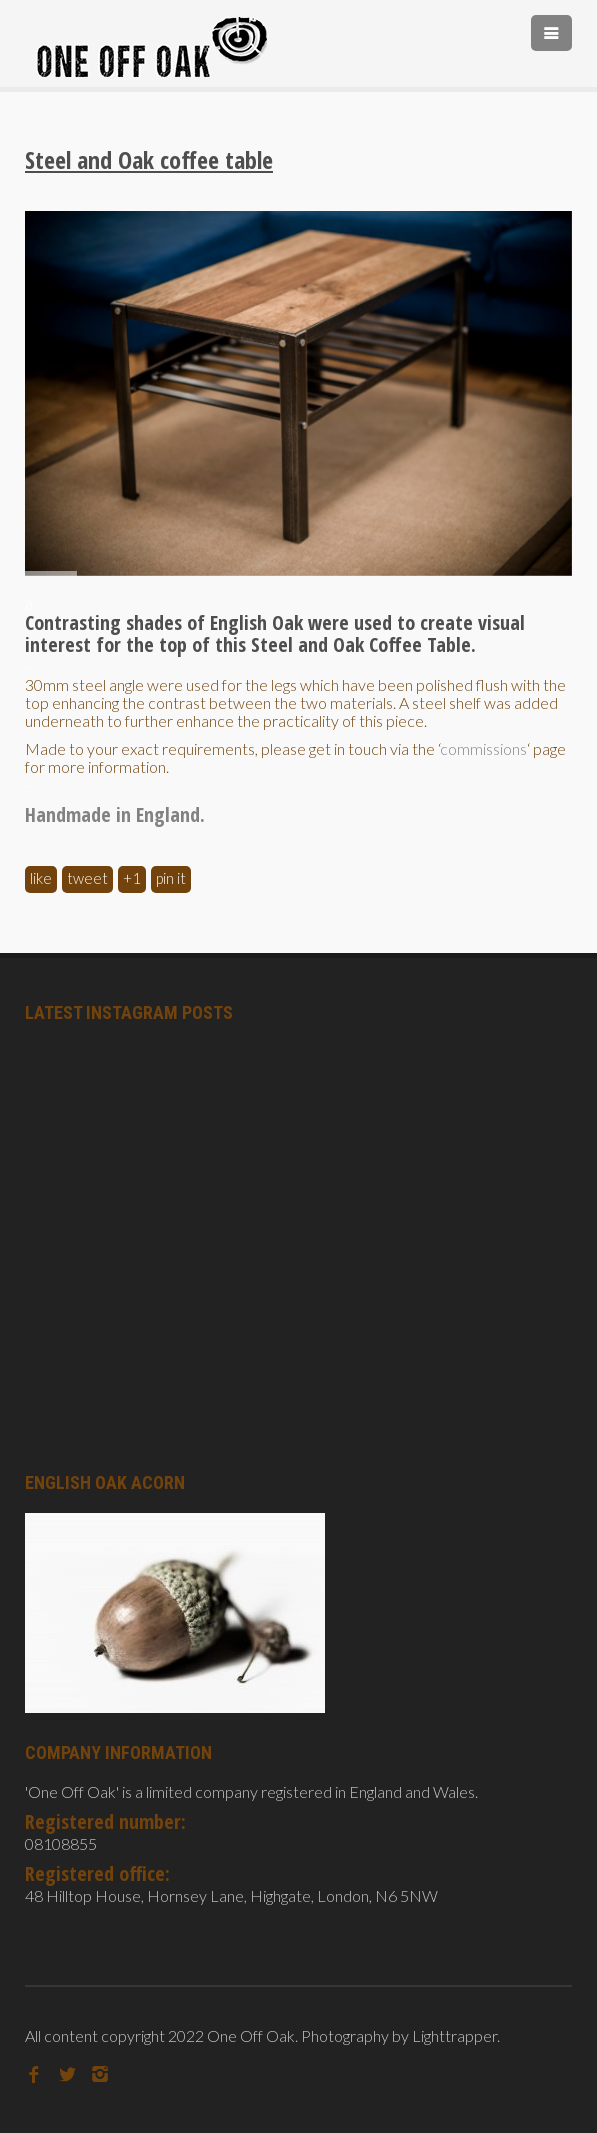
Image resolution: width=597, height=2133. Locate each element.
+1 (132, 878)
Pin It (171, 878)
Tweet (87, 878)
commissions (483, 748)
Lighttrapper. (456, 2035)
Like (41, 878)
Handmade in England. (115, 814)
